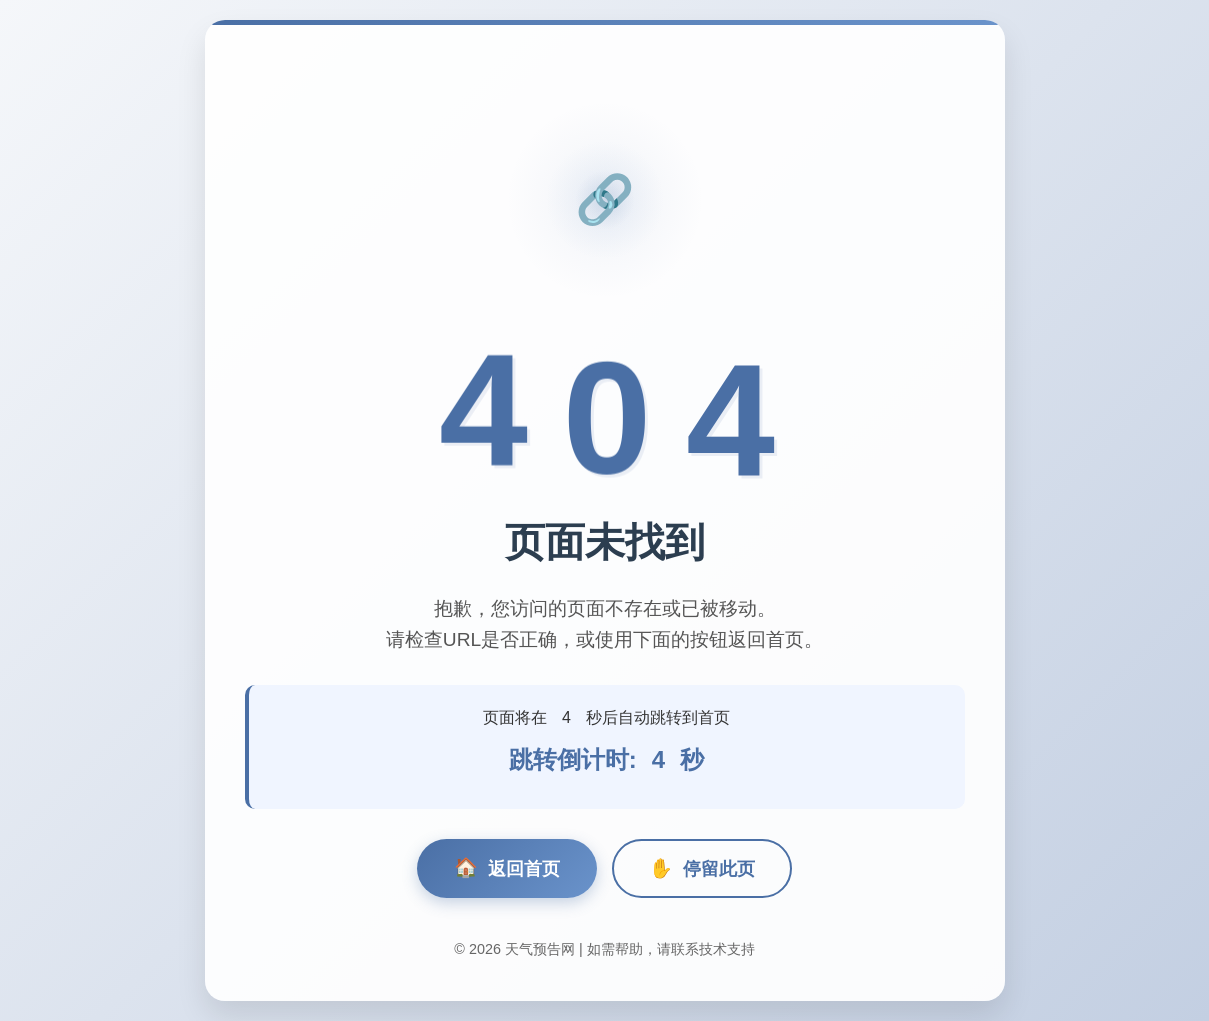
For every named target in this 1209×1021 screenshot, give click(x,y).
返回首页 (507, 868)
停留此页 (702, 868)
